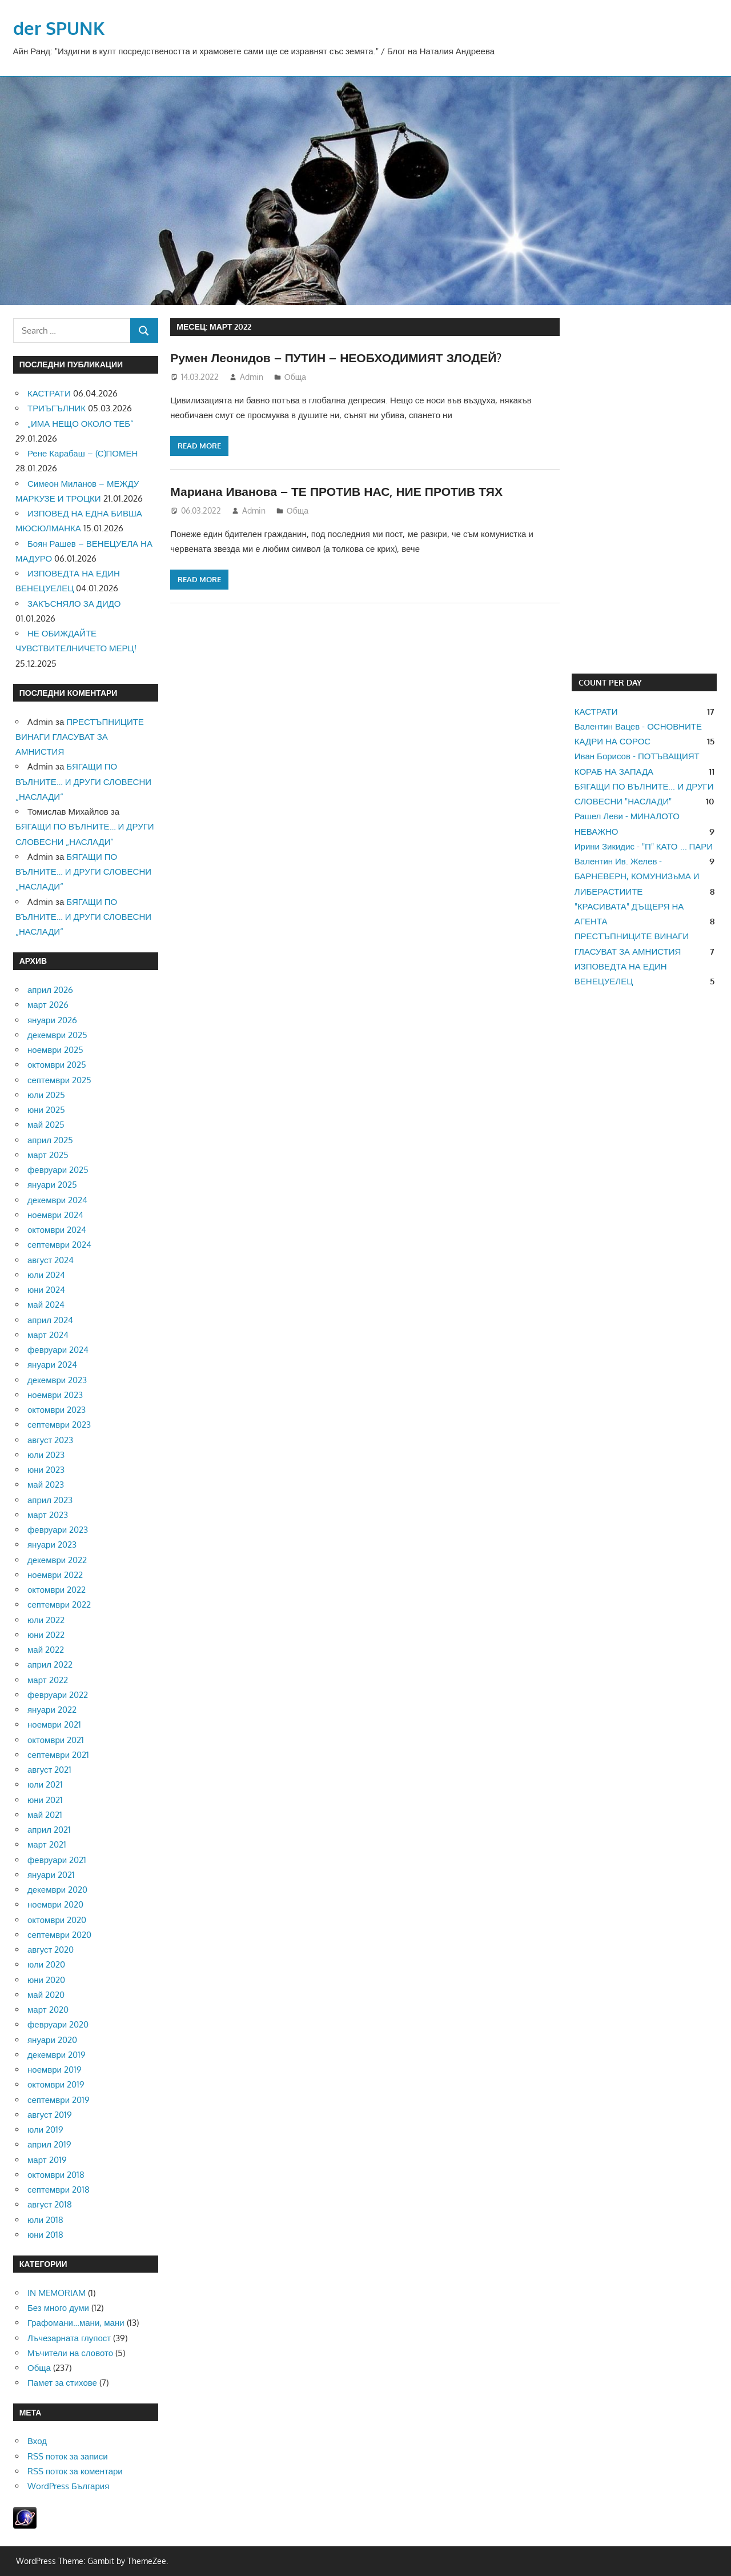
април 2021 (49, 1829)
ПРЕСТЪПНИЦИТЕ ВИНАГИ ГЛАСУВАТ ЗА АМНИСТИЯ (79, 737)
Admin (251, 377)
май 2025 (46, 1124)
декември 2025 (57, 1034)
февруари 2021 (56, 1859)
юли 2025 (46, 1094)
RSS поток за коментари (75, 2471)
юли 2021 (45, 1784)
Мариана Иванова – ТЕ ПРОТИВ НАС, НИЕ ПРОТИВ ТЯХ (343, 491)
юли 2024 (46, 1274)
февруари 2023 (57, 1529)
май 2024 (46, 1304)
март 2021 (46, 1844)
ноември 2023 (55, 1394)
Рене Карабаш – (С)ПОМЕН (82, 453)
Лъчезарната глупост (69, 2338)
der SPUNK (60, 27)
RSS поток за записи (67, 2456)
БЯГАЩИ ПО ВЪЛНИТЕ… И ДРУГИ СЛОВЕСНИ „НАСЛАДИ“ (83, 781)
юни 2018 (45, 2234)
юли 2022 (46, 1619)
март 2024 (48, 1334)
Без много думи (58, 2307)
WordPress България (68, 2486)
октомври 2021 (55, 1739)
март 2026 (48, 1004)
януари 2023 (52, 1544)
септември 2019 (58, 2099)
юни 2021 (45, 1799)
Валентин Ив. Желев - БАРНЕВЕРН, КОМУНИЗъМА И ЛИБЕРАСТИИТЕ (637, 876)
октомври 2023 (56, 1409)
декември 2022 (57, 1560)
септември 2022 (59, 1604)
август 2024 (50, 1260)
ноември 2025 (55, 1049)
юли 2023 (46, 1454)
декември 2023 (57, 1380)
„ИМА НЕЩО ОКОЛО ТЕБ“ (80, 423)
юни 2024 (46, 1289)
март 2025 (48, 1154)
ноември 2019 (54, 2069)
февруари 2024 (58, 1349)
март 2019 (47, 2159)
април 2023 (50, 1500)
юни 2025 (46, 1109)
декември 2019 (56, 2054)
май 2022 (45, 1649)
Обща (295, 377)
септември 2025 (59, 1080)
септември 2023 (59, 1424)
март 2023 (47, 1514)
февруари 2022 (57, 1694)
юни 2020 (46, 1979)
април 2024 (50, 1320)
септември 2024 (59, 1244)
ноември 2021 (54, 1724)
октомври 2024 (56, 1229)
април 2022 (50, 1664)
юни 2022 (46, 1634)
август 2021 (49, 1769)
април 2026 (50, 989)
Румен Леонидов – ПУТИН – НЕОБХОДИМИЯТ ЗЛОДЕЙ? (343, 357)
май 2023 (45, 1484)
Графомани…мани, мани (75, 2322)
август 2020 (50, 1949)
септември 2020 (59, 1934)
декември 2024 (57, 1200)
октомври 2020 (56, 1919)
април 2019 (49, 2144)
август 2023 (50, 1440)
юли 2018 (45, 2219)
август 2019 (49, 2114)
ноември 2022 (55, 1574)
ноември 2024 (55, 1214)
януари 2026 (52, 1020)
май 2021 (44, 1814)
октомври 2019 (56, 2084)
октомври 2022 (56, 1589)
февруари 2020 (58, 2024)
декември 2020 (57, 1889)
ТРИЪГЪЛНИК (56, 408)
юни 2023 (46, 1469)
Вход (37, 2440)
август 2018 (49, 2204)
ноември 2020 (55, 1904)
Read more (199, 445)
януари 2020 (52, 2039)
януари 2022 (52, 1709)
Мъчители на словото (70, 2352)
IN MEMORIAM (56, 2292)
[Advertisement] (644, 489)
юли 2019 (45, 2129)
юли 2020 (46, 1964)
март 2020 (48, 2009)
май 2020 (46, 1994)
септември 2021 (58, 1754)
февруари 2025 (58, 1169)
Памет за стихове (62, 2382)
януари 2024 (52, 1364)
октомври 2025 (56, 1064)
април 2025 (50, 1140)
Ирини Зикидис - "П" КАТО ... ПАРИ (644, 846)
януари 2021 (51, 1874)
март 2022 (47, 1679)
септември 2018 (58, 2189)
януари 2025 (52, 1184)
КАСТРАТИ (49, 393)
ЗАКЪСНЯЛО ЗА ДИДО (74, 603)
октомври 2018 (56, 2174)
